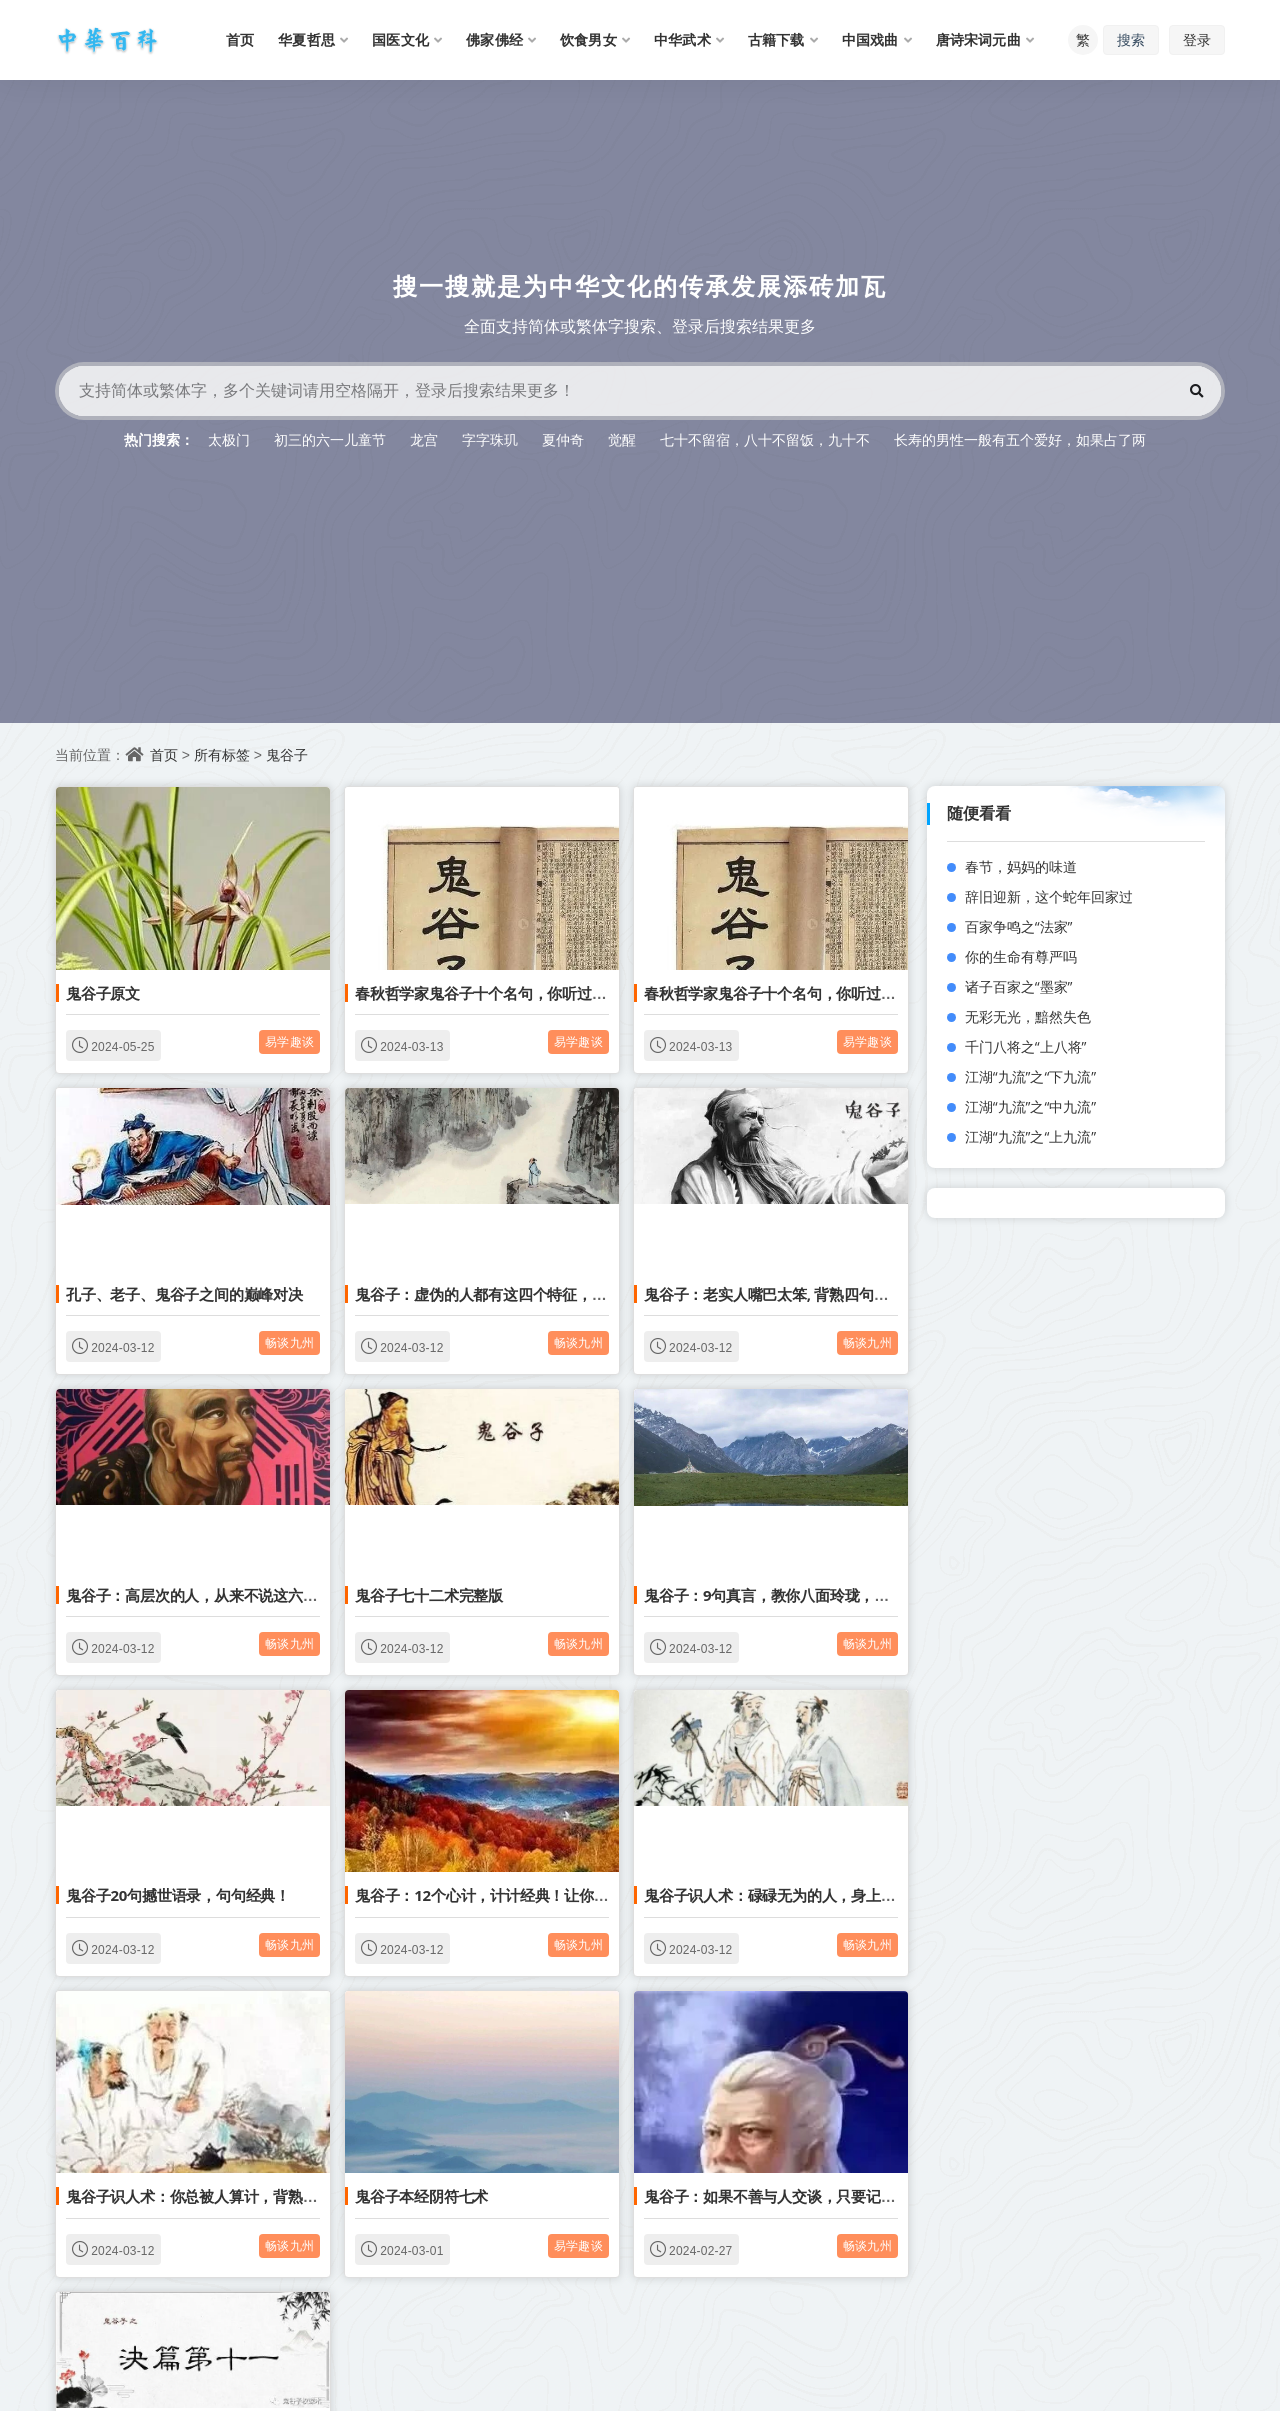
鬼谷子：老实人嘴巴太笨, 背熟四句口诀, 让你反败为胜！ (829, 1294)
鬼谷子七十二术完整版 (429, 1595)
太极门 (229, 439)
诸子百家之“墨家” (1019, 986)
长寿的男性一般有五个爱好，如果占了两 (1020, 439)
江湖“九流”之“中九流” (1031, 1106)
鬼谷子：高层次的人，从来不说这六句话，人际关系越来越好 (266, 1595)
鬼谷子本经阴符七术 (421, 2196)
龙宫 (424, 439)
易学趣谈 (289, 1041)
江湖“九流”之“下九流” (1031, 1076)
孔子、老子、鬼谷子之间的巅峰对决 (184, 1294)
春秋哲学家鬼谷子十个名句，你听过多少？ (495, 993)
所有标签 (222, 754)
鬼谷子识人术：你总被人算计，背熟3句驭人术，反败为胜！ (262, 2196)
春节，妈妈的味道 (1021, 866)
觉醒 (622, 439)
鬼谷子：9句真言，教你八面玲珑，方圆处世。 (796, 1595)
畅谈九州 (289, 1342)
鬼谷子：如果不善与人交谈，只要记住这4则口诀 (803, 2196)
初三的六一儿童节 (330, 439)
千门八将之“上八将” (1026, 1046)
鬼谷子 (287, 754)
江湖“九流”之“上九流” (1031, 1136)
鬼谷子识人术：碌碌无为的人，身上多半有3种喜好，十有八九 (848, 1895)
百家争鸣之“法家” (1019, 926)
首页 (164, 754)
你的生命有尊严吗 (1021, 956)
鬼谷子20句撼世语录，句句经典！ (178, 1895)
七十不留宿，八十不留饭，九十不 (765, 439)
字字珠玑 (490, 439)
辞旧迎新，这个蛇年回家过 (1049, 896)
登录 (1197, 39)
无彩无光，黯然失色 (1028, 1016)
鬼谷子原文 (103, 993)
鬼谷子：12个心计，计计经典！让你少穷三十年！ (519, 1895)
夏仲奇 (563, 439)
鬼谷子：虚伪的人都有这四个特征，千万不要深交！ (525, 1294)
